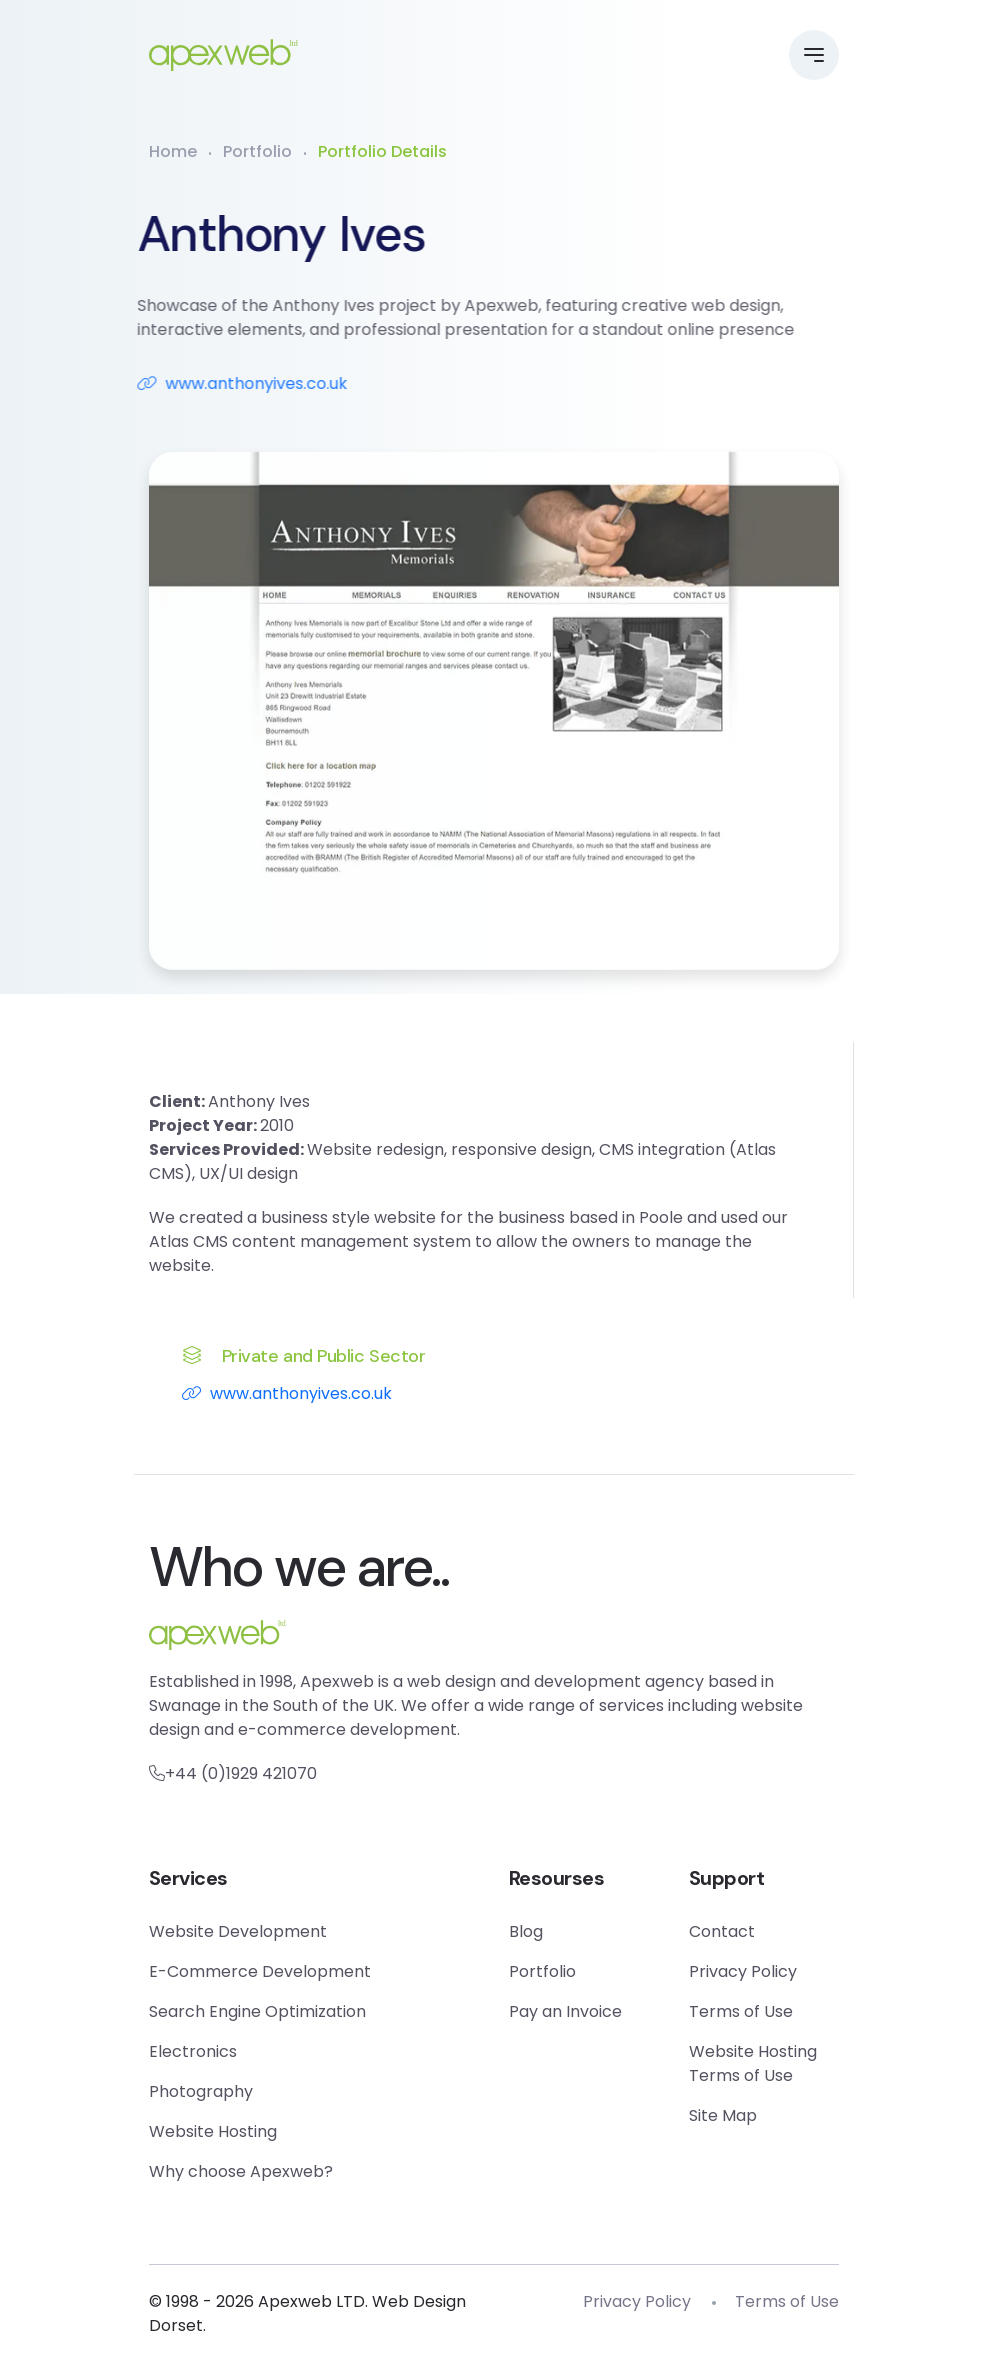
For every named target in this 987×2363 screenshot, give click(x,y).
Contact (722, 1931)
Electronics (193, 2051)
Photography (201, 2091)
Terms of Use (741, 2011)
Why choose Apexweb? (241, 2171)
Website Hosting (213, 2131)
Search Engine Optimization (257, 2011)
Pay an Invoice (565, 2011)
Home (173, 151)
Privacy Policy (743, 1971)
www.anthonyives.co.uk (219, 383)
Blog (526, 1931)
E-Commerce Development (260, 1971)
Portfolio (257, 151)
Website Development (238, 1931)
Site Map (723, 2115)
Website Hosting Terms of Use (753, 2063)
